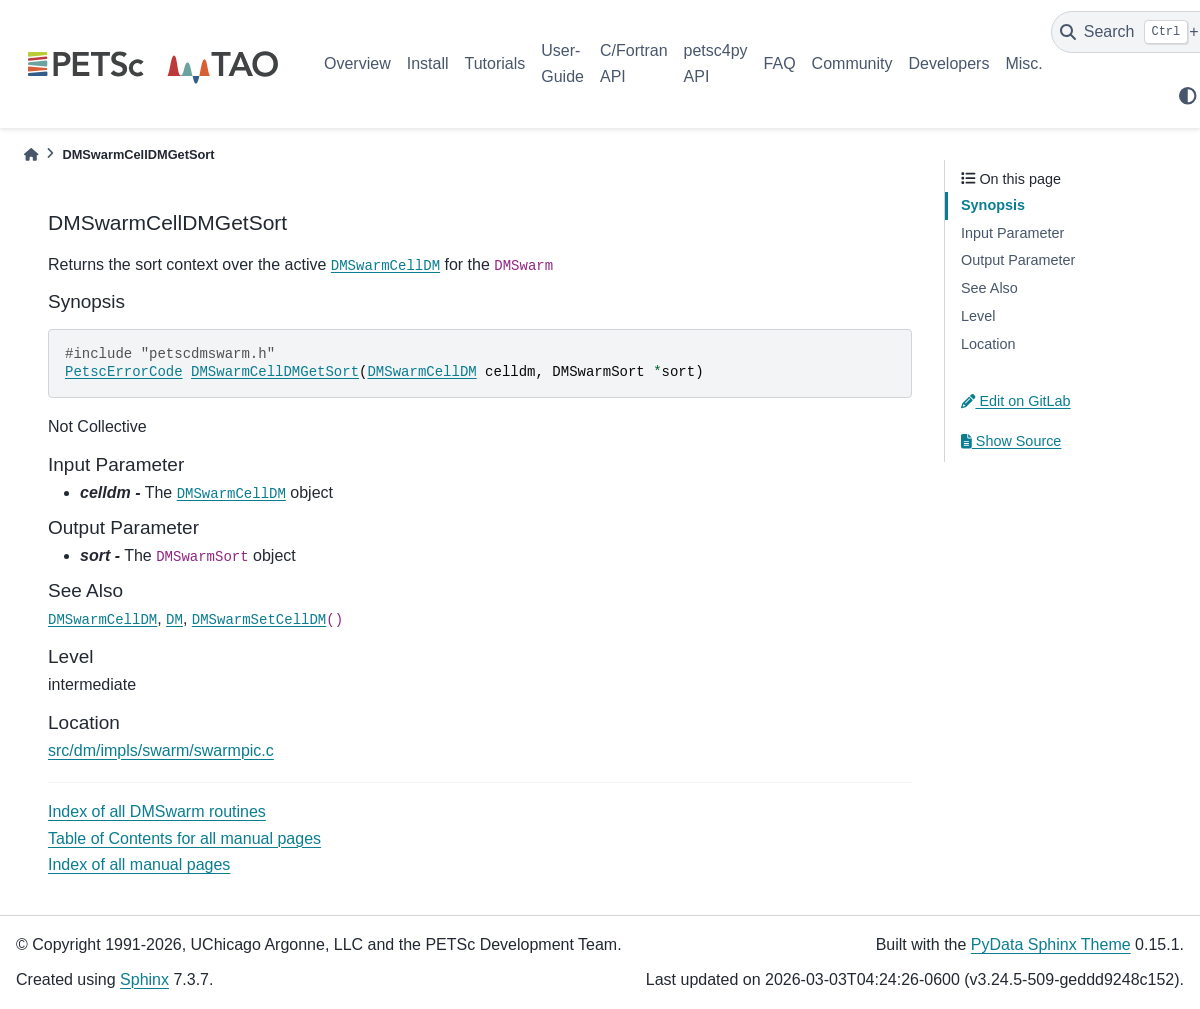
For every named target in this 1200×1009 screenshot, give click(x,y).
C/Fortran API (634, 63)
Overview (357, 63)
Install (428, 63)
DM (174, 620)
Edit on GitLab (1016, 401)
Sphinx (144, 979)
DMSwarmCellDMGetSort (275, 372)
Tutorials (494, 63)
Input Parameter (1012, 233)
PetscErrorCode (124, 372)
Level (978, 316)
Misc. (1023, 63)
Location (988, 344)
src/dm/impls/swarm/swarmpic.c (161, 750)
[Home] (31, 154)
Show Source (1011, 441)
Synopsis (993, 205)
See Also (989, 288)
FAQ (780, 63)
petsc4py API (716, 63)
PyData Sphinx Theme (1051, 944)
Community (852, 63)
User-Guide (562, 63)
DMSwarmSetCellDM (259, 620)
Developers (949, 63)
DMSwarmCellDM (385, 266)
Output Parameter (1018, 260)
